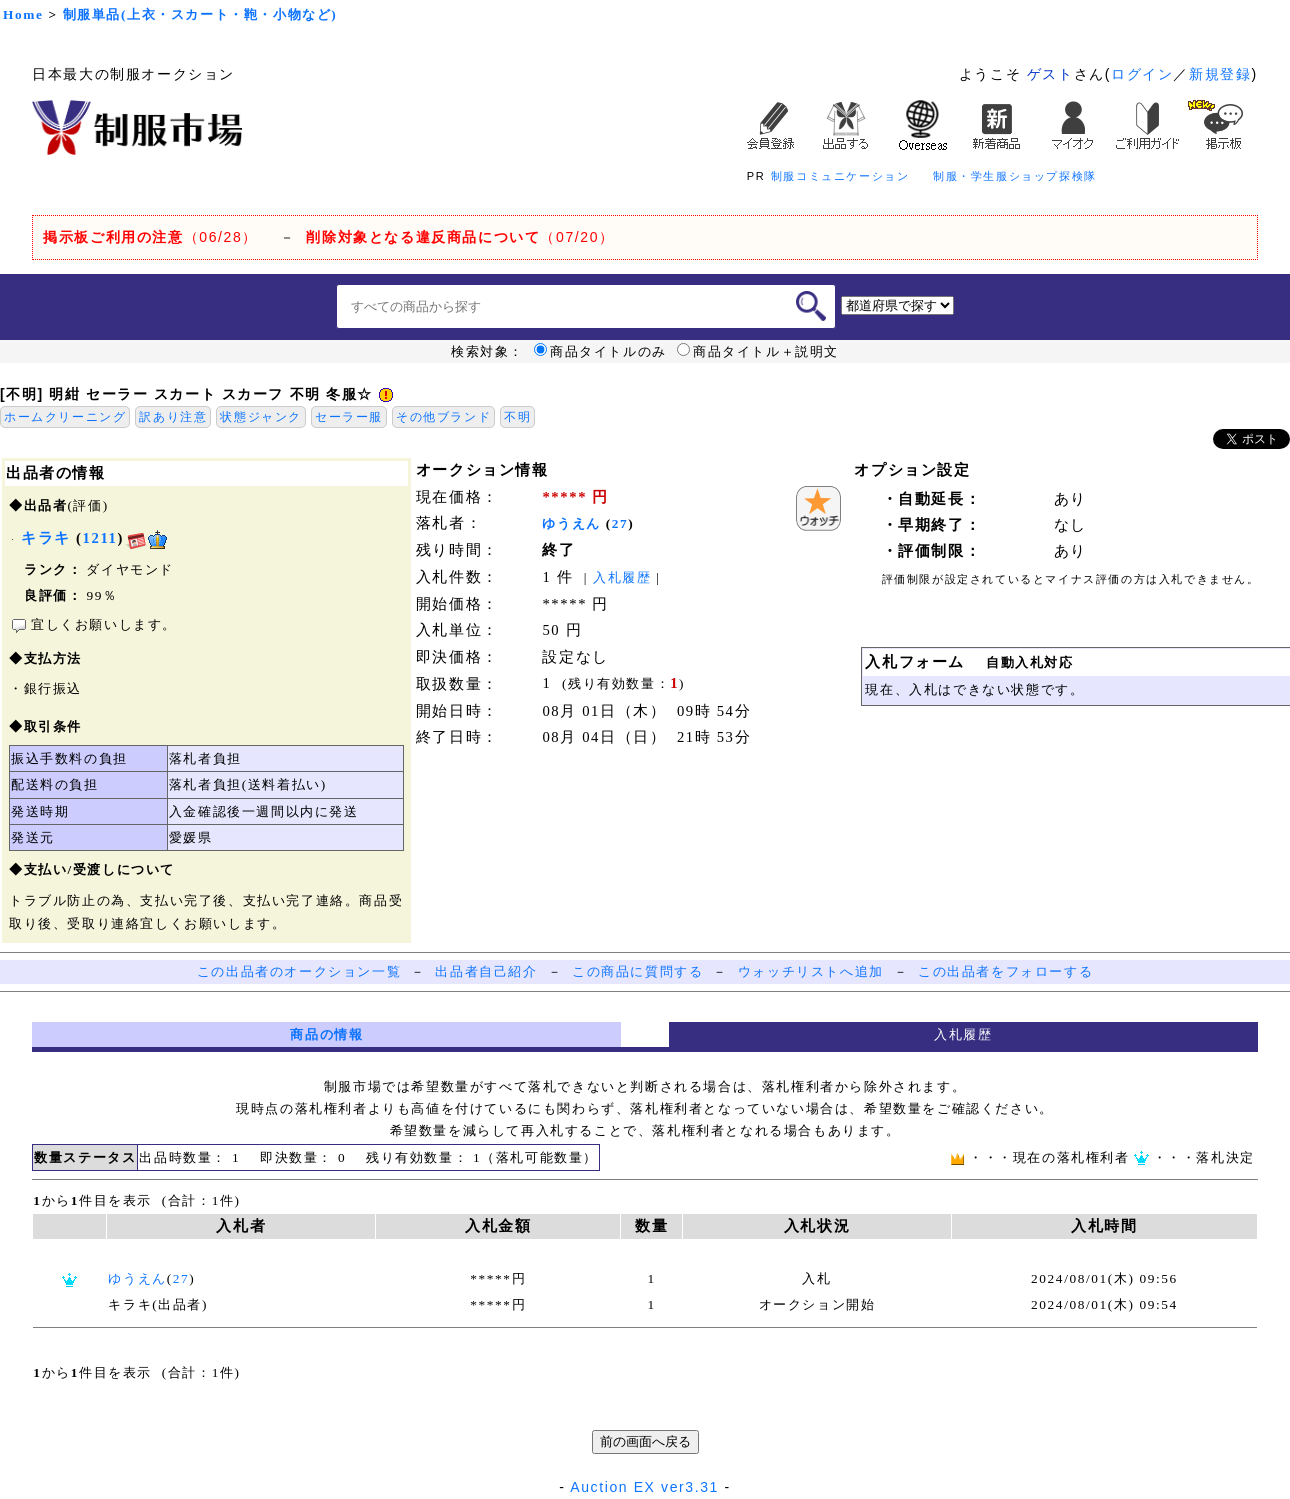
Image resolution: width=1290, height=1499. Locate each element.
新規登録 (1220, 74)
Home (23, 14)
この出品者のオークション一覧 (299, 971)
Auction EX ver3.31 (644, 1487)
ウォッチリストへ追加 (811, 971)
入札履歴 (622, 577)
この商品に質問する (637, 971)
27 (620, 523)
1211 (100, 538)
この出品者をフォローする (1005, 971)
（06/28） (150, 237)
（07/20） (460, 237)
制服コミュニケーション (840, 176)
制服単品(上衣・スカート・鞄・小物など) (200, 14)
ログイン (1142, 74)
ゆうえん (571, 523)
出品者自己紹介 (486, 971)
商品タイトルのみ (600, 352)
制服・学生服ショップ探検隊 (1015, 176)
